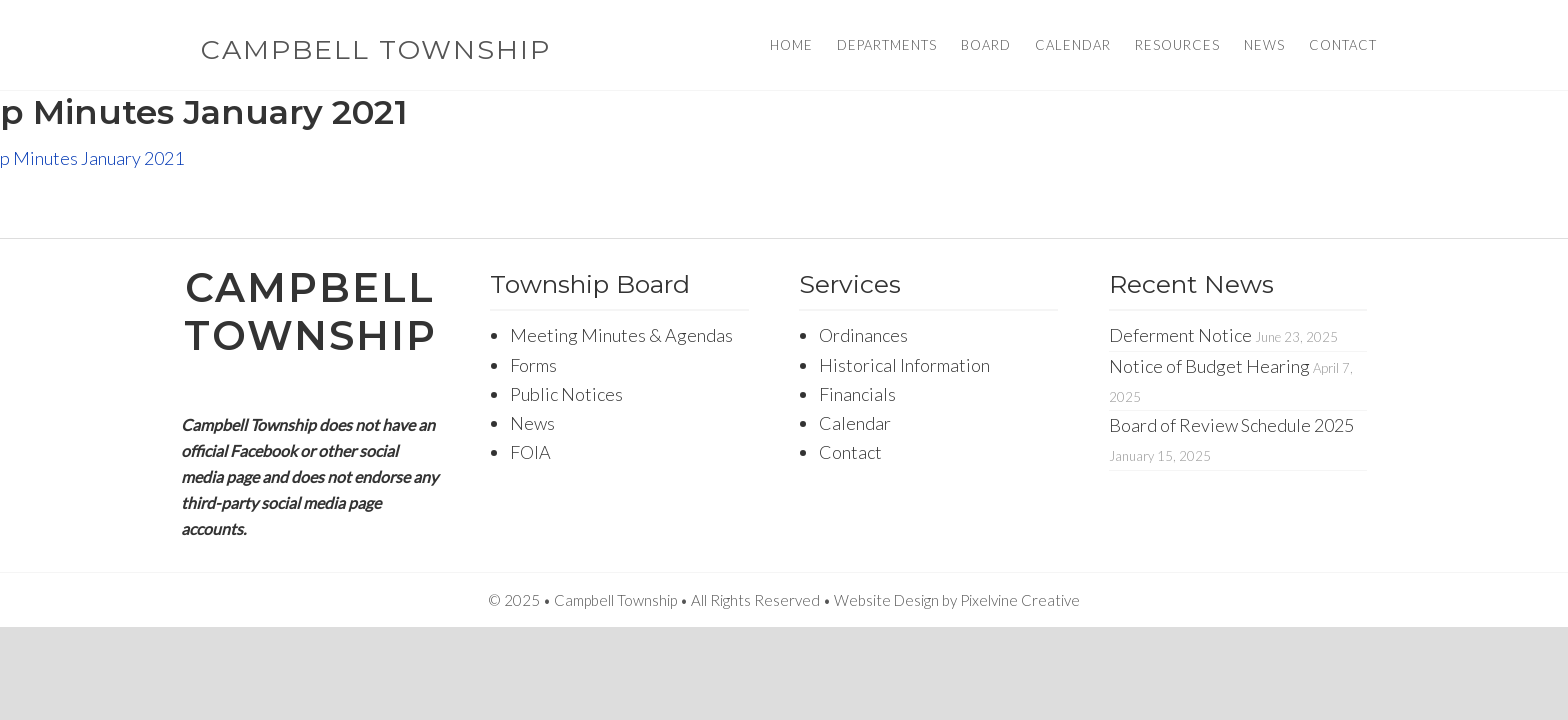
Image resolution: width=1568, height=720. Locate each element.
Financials (857, 394)
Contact (850, 452)
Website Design (886, 600)
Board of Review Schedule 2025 (1231, 425)
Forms (533, 365)
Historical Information (904, 365)
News (532, 423)
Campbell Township (376, 49)
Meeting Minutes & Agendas (621, 335)
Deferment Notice (1180, 335)
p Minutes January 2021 (92, 158)
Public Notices (566, 394)
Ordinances (863, 335)
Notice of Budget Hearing (1209, 366)
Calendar (855, 423)
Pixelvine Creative (1020, 600)
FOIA (530, 452)
